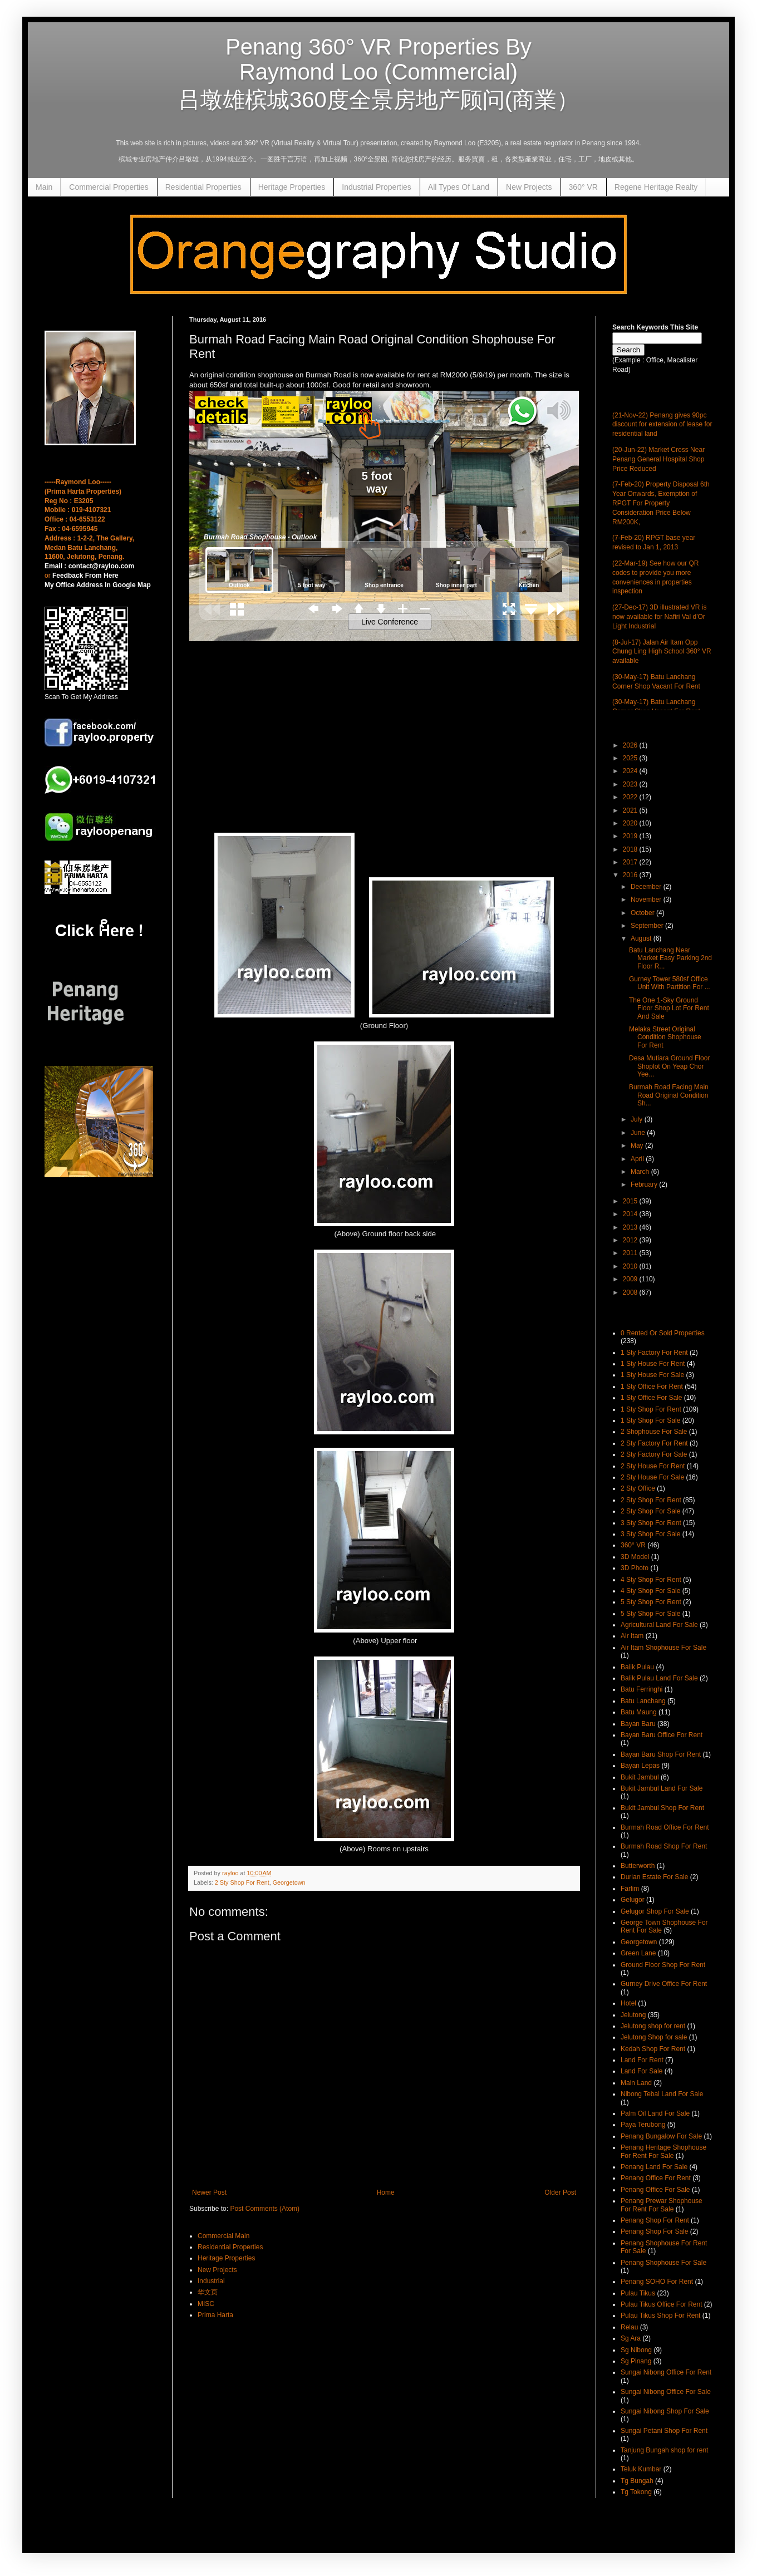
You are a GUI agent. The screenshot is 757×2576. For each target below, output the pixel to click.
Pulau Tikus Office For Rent (661, 2304)
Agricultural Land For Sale (659, 1625)
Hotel (628, 2003)
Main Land (636, 2083)
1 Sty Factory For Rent (654, 1352)
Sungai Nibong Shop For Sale (665, 2411)
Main (44, 187)
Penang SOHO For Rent (657, 2281)
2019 (631, 836)
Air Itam (632, 1636)
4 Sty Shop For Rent (651, 1580)
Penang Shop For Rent (655, 2220)
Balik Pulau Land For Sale (659, 1678)
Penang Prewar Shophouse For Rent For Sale (661, 2205)
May (638, 1145)
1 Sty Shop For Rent (651, 1409)
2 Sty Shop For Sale (650, 1511)
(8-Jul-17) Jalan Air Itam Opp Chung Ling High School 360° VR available (661, 651)
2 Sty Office (638, 1488)
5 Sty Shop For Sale (650, 1614)
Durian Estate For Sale (654, 1877)
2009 (631, 1279)
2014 (631, 1214)
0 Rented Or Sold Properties (663, 1333)
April (638, 1159)
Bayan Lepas (640, 1765)
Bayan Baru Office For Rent (661, 1735)
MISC (206, 2304)
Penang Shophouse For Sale (663, 2263)
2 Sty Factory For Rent (654, 1443)
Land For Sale (641, 2071)
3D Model (635, 1557)
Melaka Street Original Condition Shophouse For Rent (665, 1037)
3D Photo (634, 1568)
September (648, 926)
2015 (631, 1201)
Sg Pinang (636, 2361)
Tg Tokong (636, 2492)
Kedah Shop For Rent (653, 2049)
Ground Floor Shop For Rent (663, 1965)
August (642, 938)
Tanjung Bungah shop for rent (664, 2450)
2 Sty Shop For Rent (242, 1882)
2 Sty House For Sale (652, 1477)
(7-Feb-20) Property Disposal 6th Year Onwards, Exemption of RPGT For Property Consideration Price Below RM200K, (661, 502)
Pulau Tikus (638, 2293)
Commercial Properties (108, 187)
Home (386, 2192)
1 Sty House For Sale (652, 1375)
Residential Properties (203, 187)
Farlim (630, 1888)
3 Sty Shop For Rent (651, 1523)
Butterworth (638, 1866)
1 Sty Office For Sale (651, 1398)
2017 (631, 862)
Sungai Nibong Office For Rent (666, 2372)
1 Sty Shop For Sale (650, 1420)
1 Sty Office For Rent (652, 1386)
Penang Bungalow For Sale (661, 2136)
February (645, 1184)
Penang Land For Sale (654, 2167)
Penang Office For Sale (655, 2190)
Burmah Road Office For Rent (665, 1827)
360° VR (583, 187)
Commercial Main (223, 2236)
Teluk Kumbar (641, 2469)
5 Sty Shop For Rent (651, 1602)
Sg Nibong (636, 2350)
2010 (631, 1266)
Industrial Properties (376, 187)
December (647, 887)
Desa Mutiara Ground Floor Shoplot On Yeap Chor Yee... (669, 1066)
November (647, 899)
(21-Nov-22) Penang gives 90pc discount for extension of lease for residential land (662, 424)
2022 (631, 797)
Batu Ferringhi (641, 1689)
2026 (631, 745)
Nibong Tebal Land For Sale (662, 2094)
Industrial (211, 2281)
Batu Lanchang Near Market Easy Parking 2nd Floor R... (670, 958)
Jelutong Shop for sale (654, 2037)
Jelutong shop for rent (653, 2026)
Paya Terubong (643, 2124)
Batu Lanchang (643, 1701)
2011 (631, 1253)
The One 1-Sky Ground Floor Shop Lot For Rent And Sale (669, 1008)
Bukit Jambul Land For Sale (661, 1788)
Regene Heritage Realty (656, 187)
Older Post (560, 2192)
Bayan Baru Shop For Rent (661, 1754)
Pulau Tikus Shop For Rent (660, 2315)
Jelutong (633, 2015)
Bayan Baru (638, 1724)
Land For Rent (642, 2060)
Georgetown (289, 1882)
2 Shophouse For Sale (654, 1432)
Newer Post (209, 2192)
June (639, 1133)
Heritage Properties (292, 187)
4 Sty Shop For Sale (650, 1591)
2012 (631, 1240)
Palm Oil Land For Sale (655, 2113)
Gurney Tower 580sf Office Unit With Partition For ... (669, 983)
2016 (631, 875)
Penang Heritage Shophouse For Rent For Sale (663, 2151)
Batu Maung (639, 1712)
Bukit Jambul (640, 1777)
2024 (631, 771)
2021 (631, 810)
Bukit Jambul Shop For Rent (662, 1808)
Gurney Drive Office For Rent (664, 1984)
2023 (631, 784)
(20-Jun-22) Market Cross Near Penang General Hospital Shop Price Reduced (658, 459)
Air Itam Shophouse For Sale (663, 1647)
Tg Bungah (637, 2481)
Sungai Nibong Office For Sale (666, 2392)
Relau (629, 2327)
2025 (631, 758)
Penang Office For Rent (656, 2178)
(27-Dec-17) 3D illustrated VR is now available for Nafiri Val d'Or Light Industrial (659, 616)
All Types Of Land (458, 187)
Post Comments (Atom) (264, 2209)
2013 (631, 1227)
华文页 (208, 2292)
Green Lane (638, 1953)
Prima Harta (215, 2315)
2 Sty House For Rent (653, 1466)
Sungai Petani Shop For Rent (664, 2431)
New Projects (529, 187)
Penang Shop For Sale (654, 2231)
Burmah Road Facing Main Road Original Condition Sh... (669, 1095)
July (638, 1119)
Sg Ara (631, 2338)
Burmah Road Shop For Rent (664, 1846)
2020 (631, 823)
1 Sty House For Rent (653, 1364)
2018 (631, 849)
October (643, 913)
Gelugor (633, 1900)
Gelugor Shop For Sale (655, 1911)
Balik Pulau (637, 1667)
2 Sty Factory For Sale (654, 1454)
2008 (631, 1292)
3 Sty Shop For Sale (650, 1534)
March (641, 1172)
